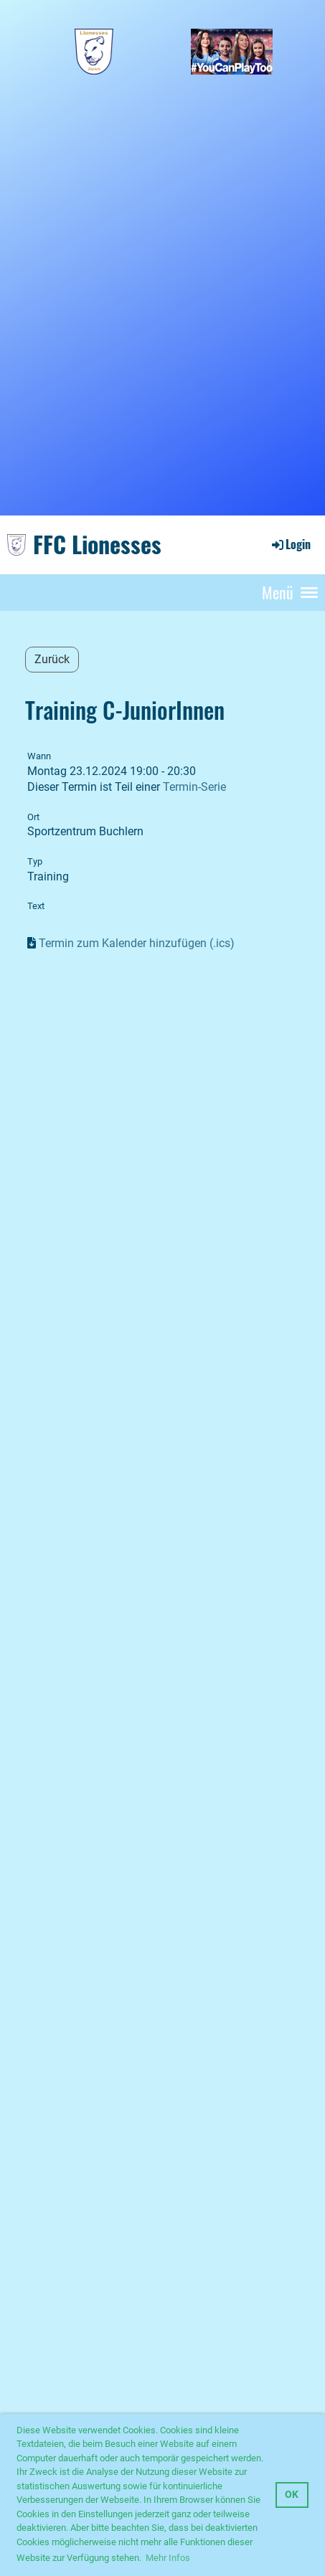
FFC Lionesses (97, 544)
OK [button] (291, 2495)
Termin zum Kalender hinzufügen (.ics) (137, 943)
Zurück (52, 659)
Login (290, 544)
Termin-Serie (194, 787)
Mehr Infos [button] (168, 2557)
